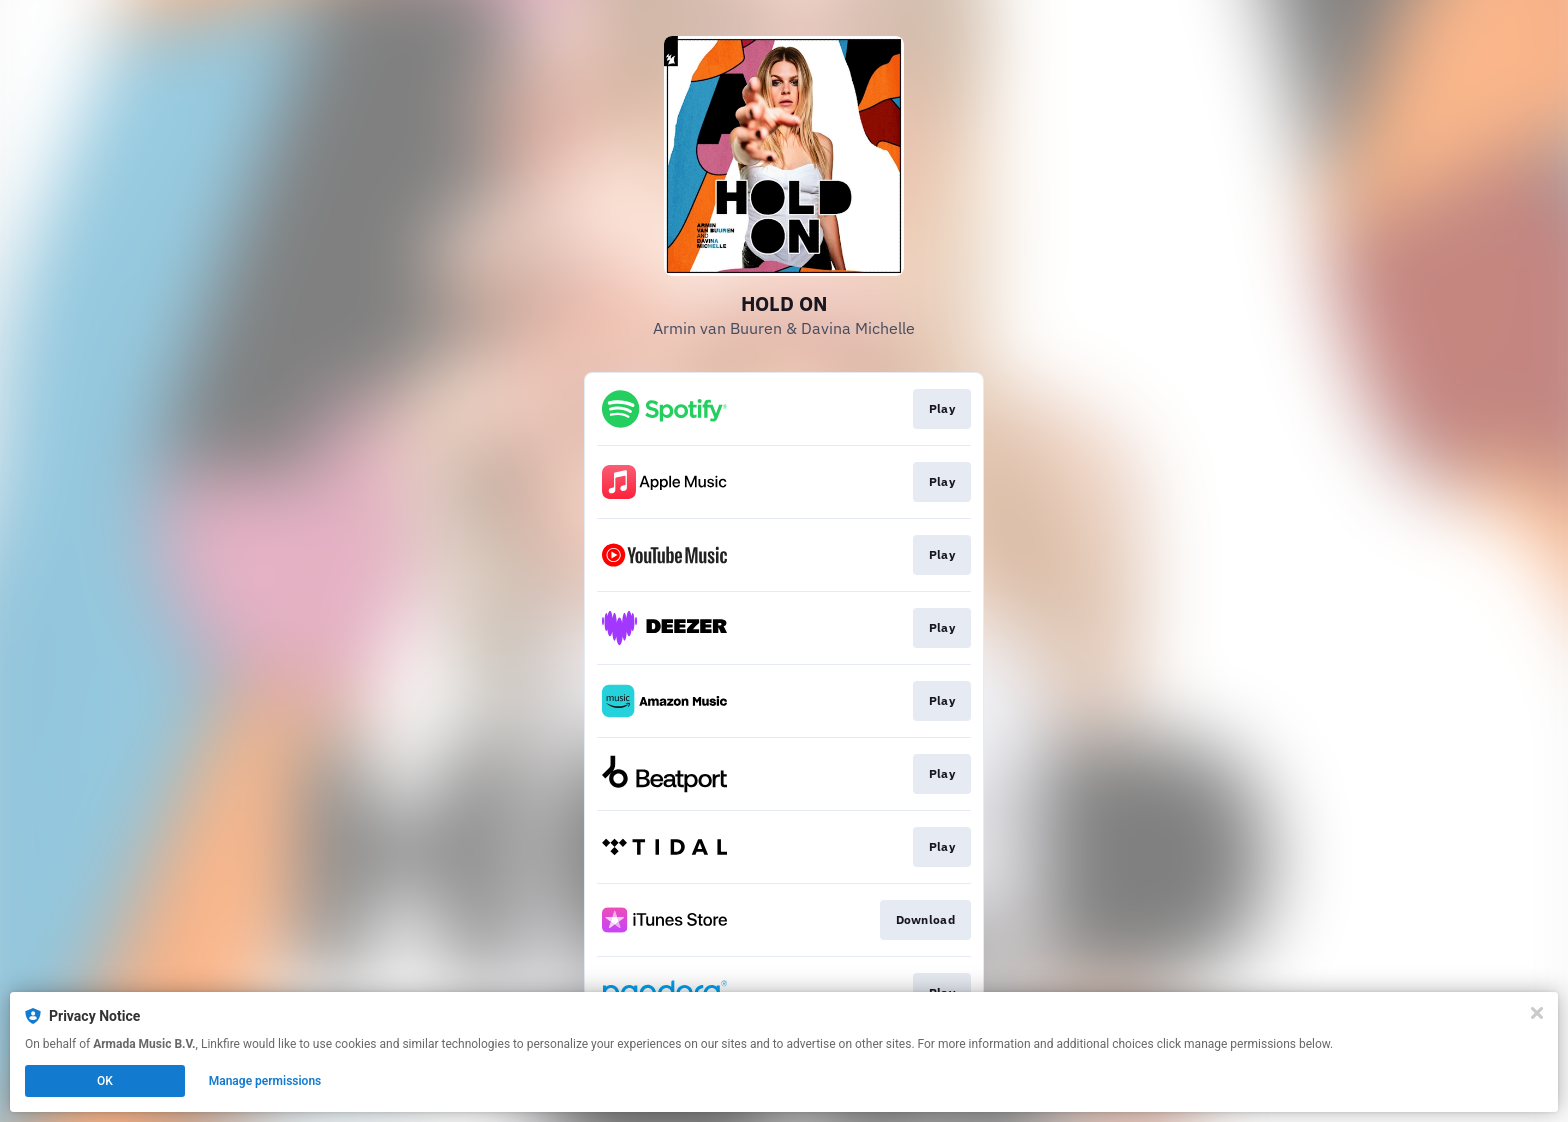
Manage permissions (265, 1081)
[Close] (1537, 1013)
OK (105, 1081)
